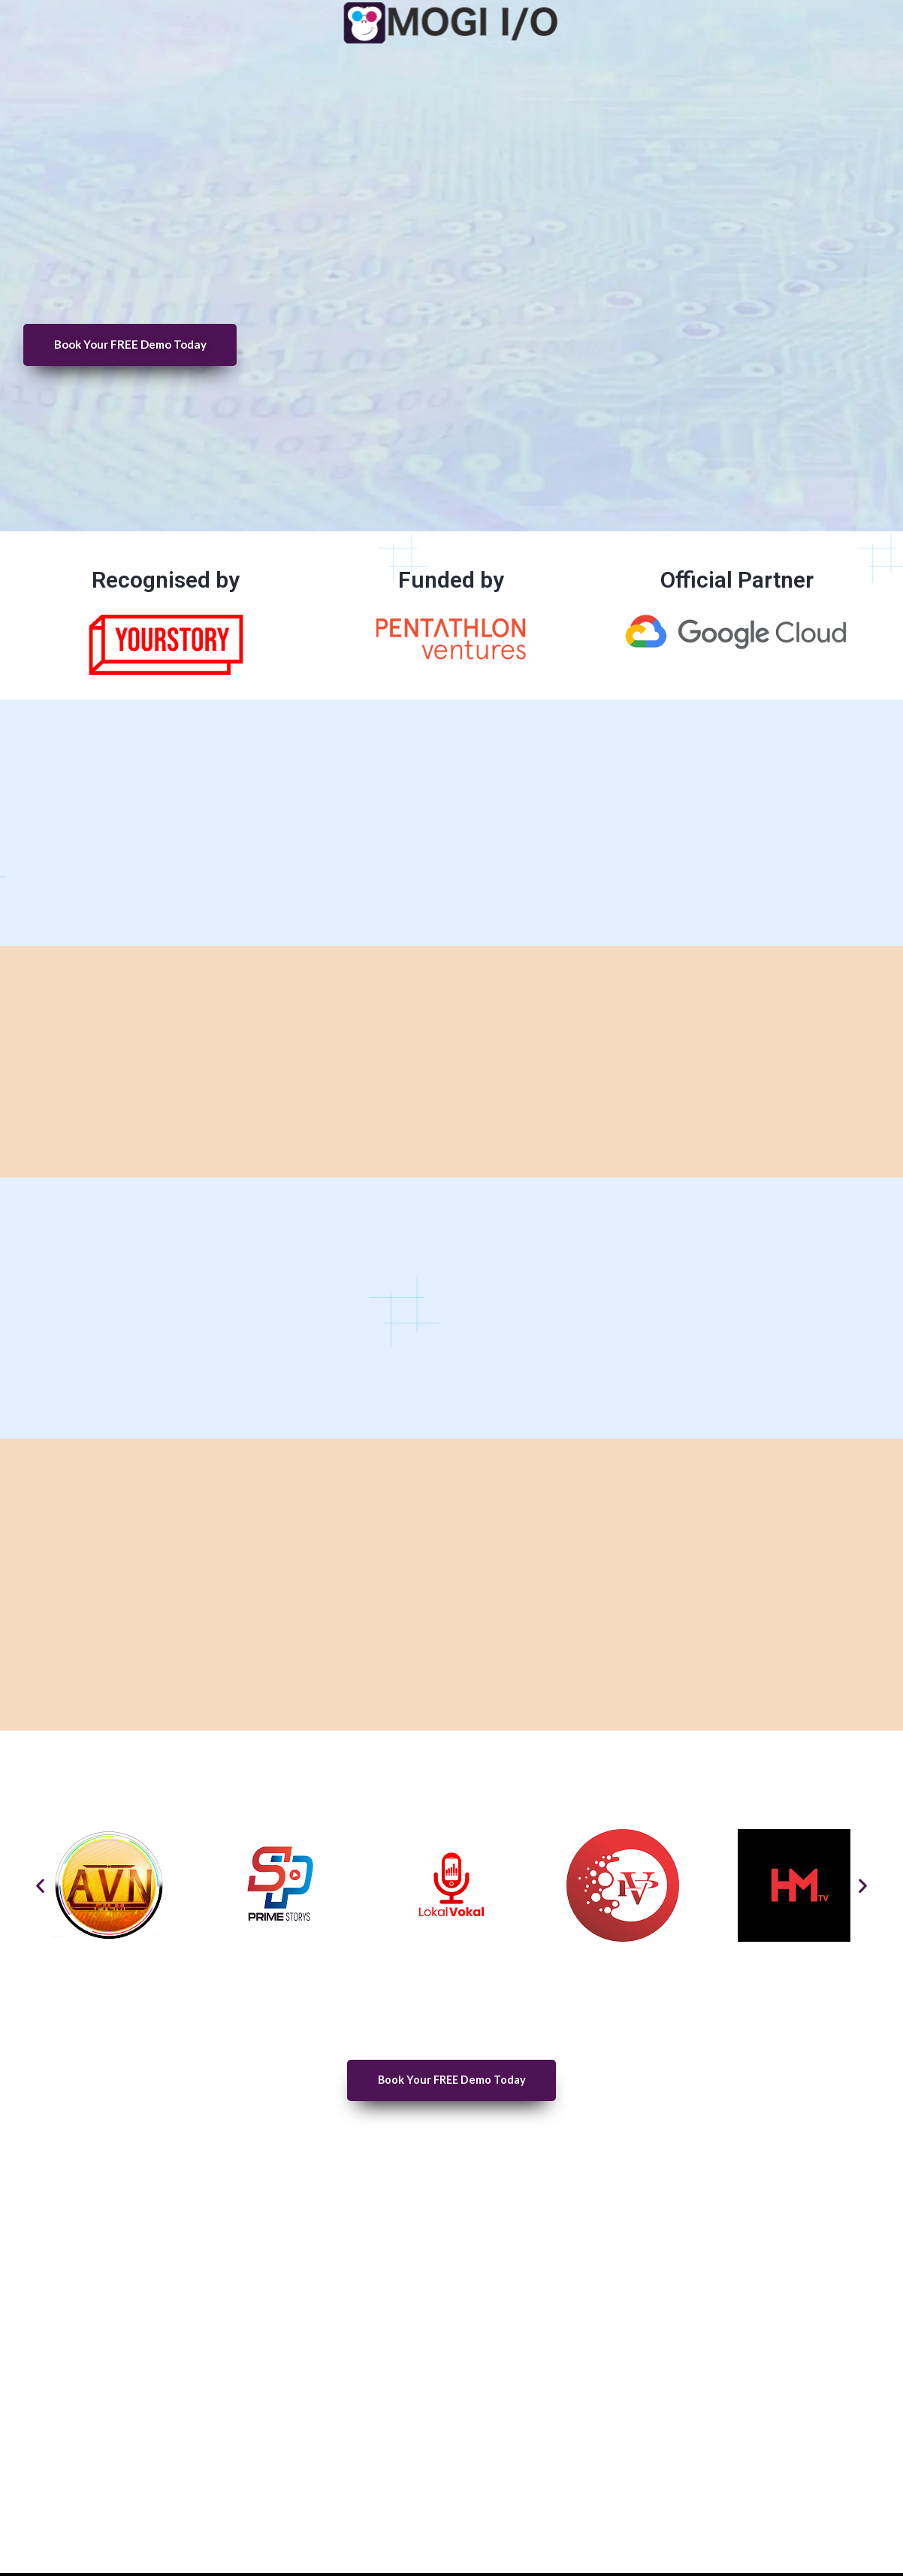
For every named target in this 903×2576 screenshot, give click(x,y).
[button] (40, 1885)
